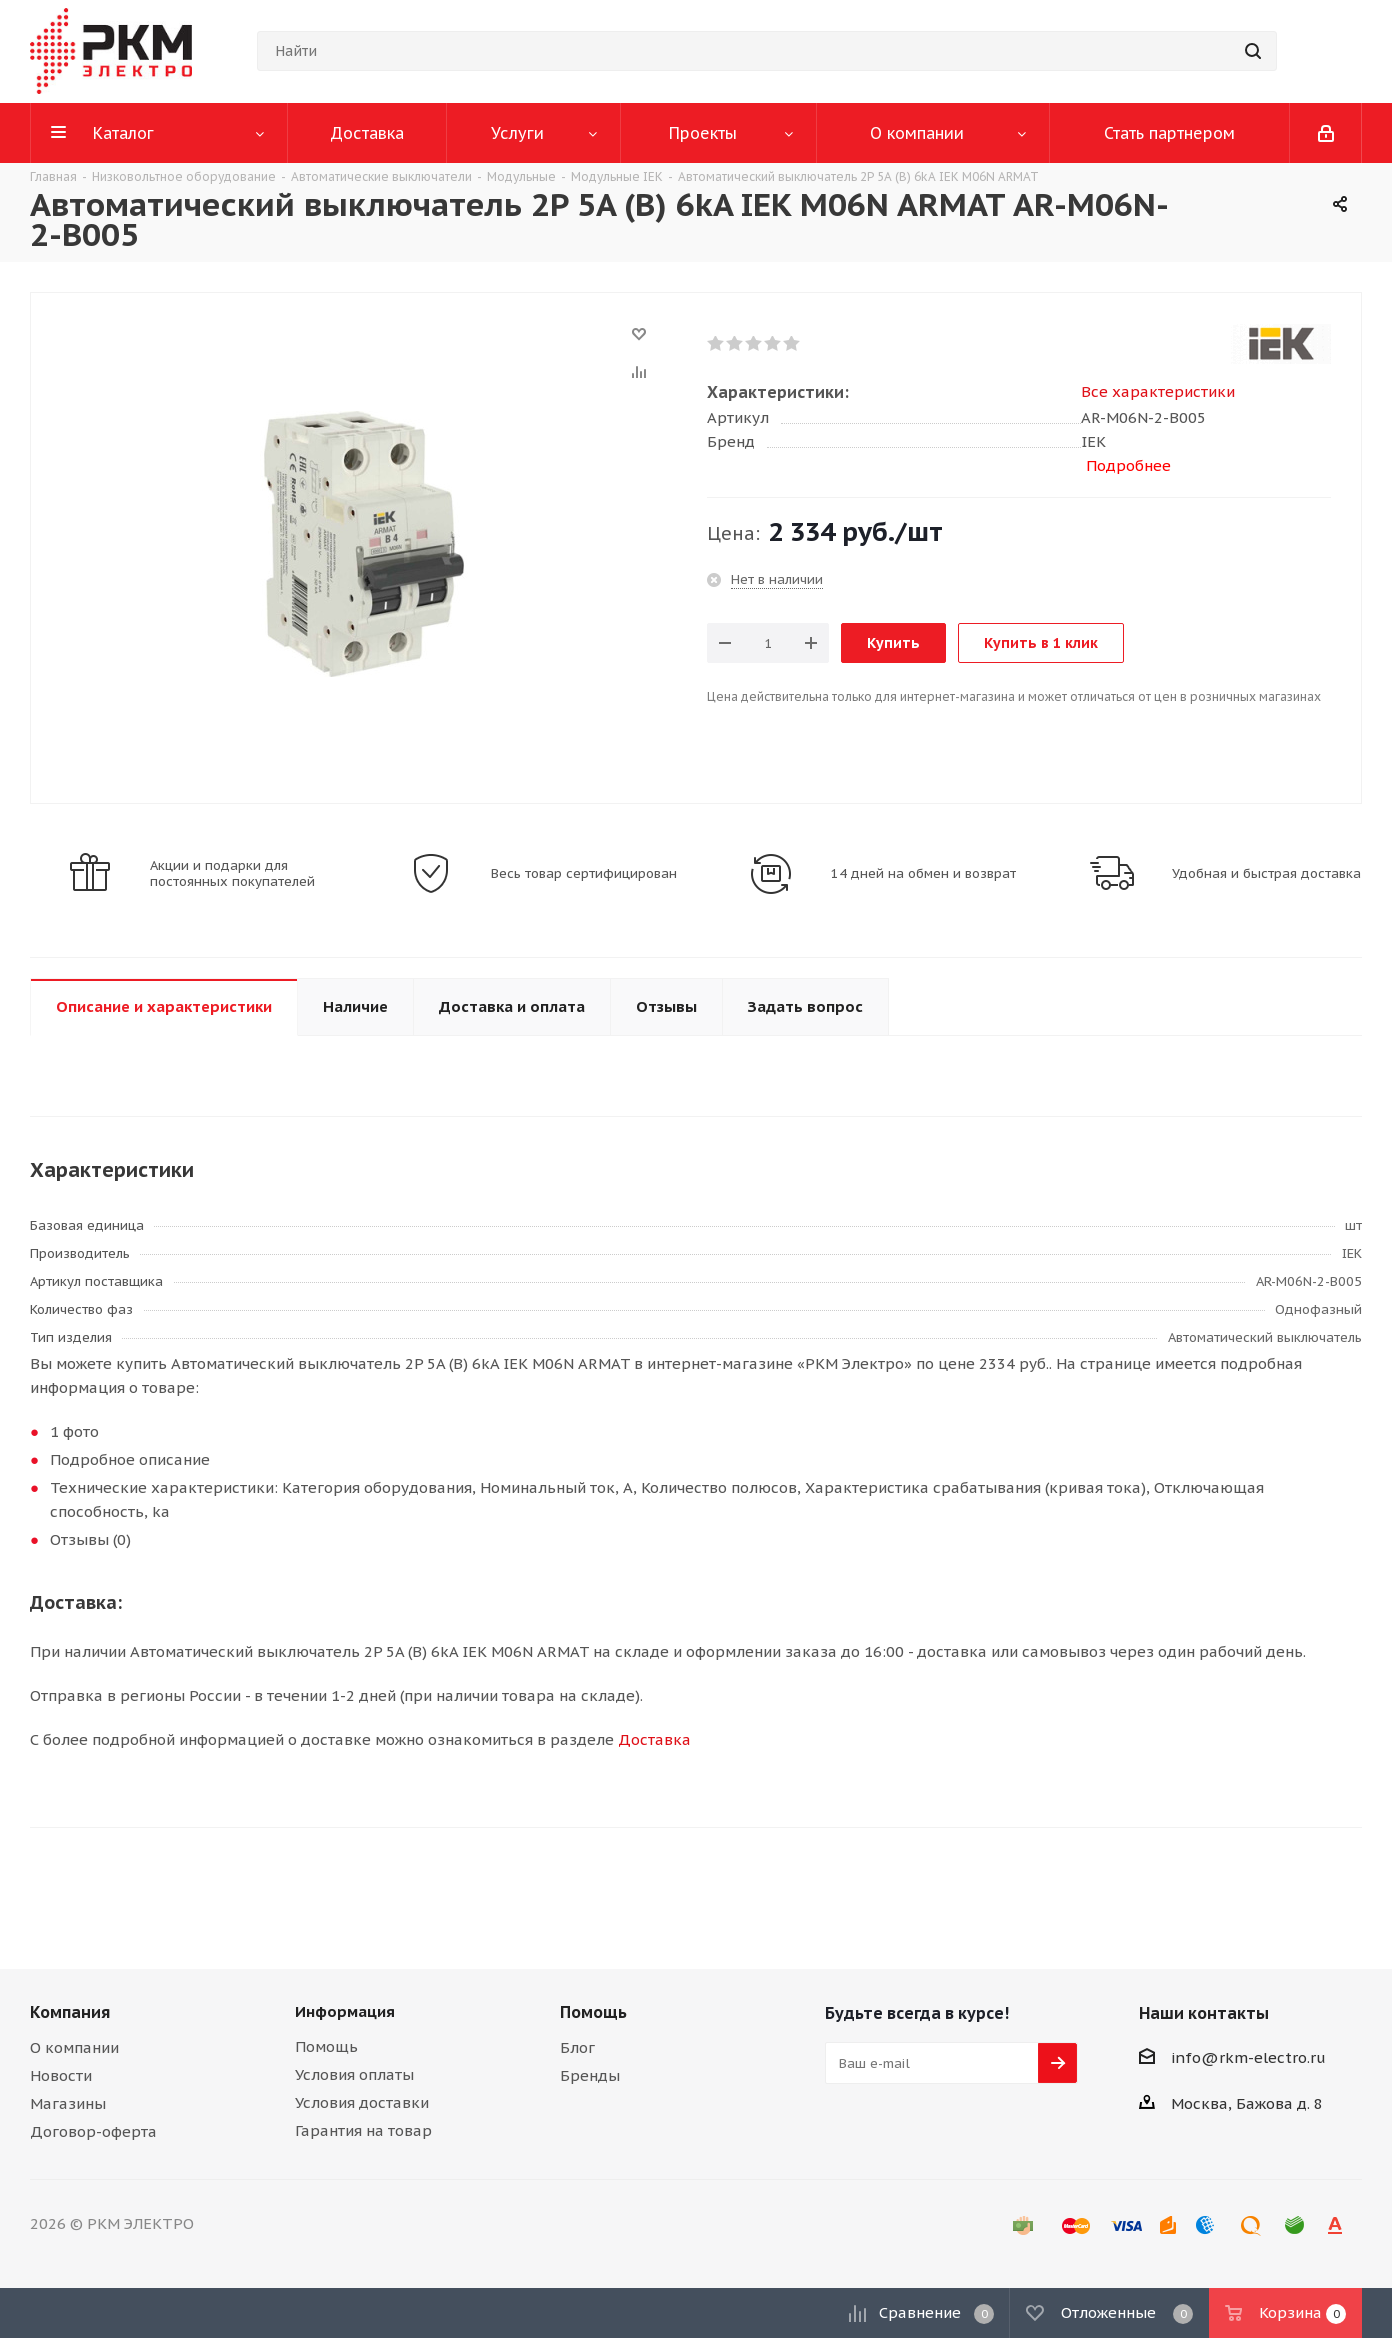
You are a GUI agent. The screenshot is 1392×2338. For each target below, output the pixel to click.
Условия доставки (362, 2102)
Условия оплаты (354, 2074)
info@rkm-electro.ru (1248, 2057)
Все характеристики (1158, 391)
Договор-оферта (93, 2131)
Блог (577, 2047)
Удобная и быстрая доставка (1266, 874)
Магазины (68, 2103)
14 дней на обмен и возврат (923, 874)
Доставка (654, 1739)
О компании (74, 2047)
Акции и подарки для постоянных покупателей (232, 874)
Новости (61, 2075)
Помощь (326, 2046)
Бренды (590, 2075)
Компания (70, 2012)
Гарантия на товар (363, 2130)
